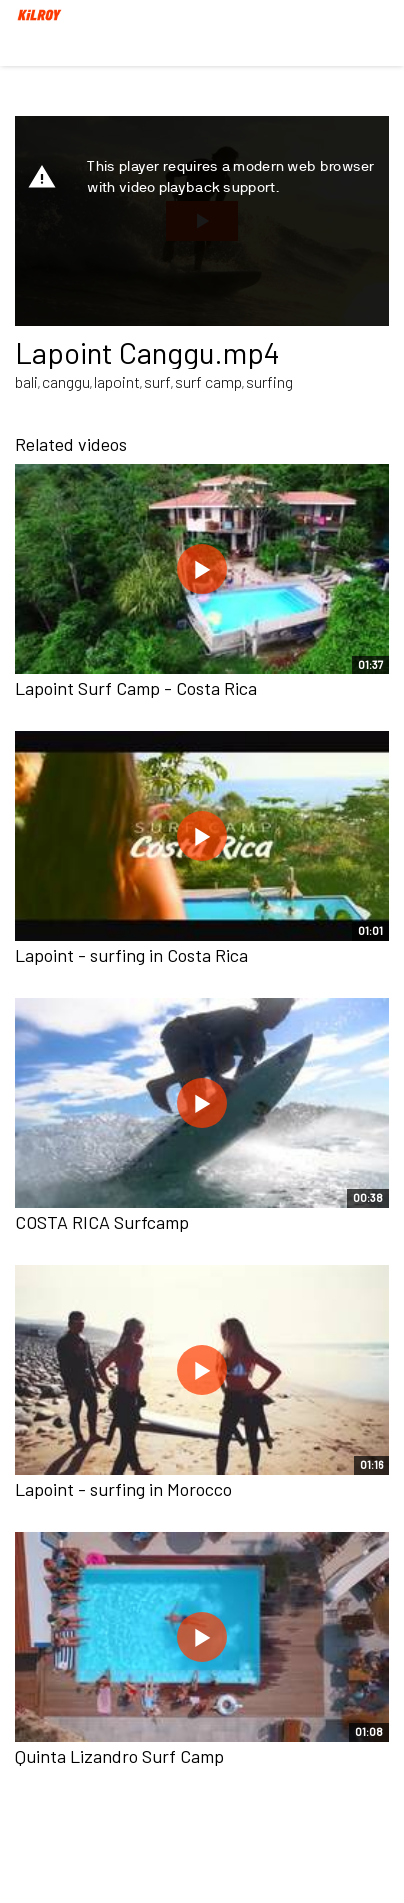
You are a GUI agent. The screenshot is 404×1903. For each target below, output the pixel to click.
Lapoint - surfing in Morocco (123, 1489)
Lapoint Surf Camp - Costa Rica (136, 688)
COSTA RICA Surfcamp (102, 1222)
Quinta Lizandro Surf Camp (119, 1756)
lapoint (117, 381)
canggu (66, 381)
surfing (269, 381)
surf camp (208, 381)
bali (26, 381)
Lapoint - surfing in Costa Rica (131, 955)
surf (157, 381)
